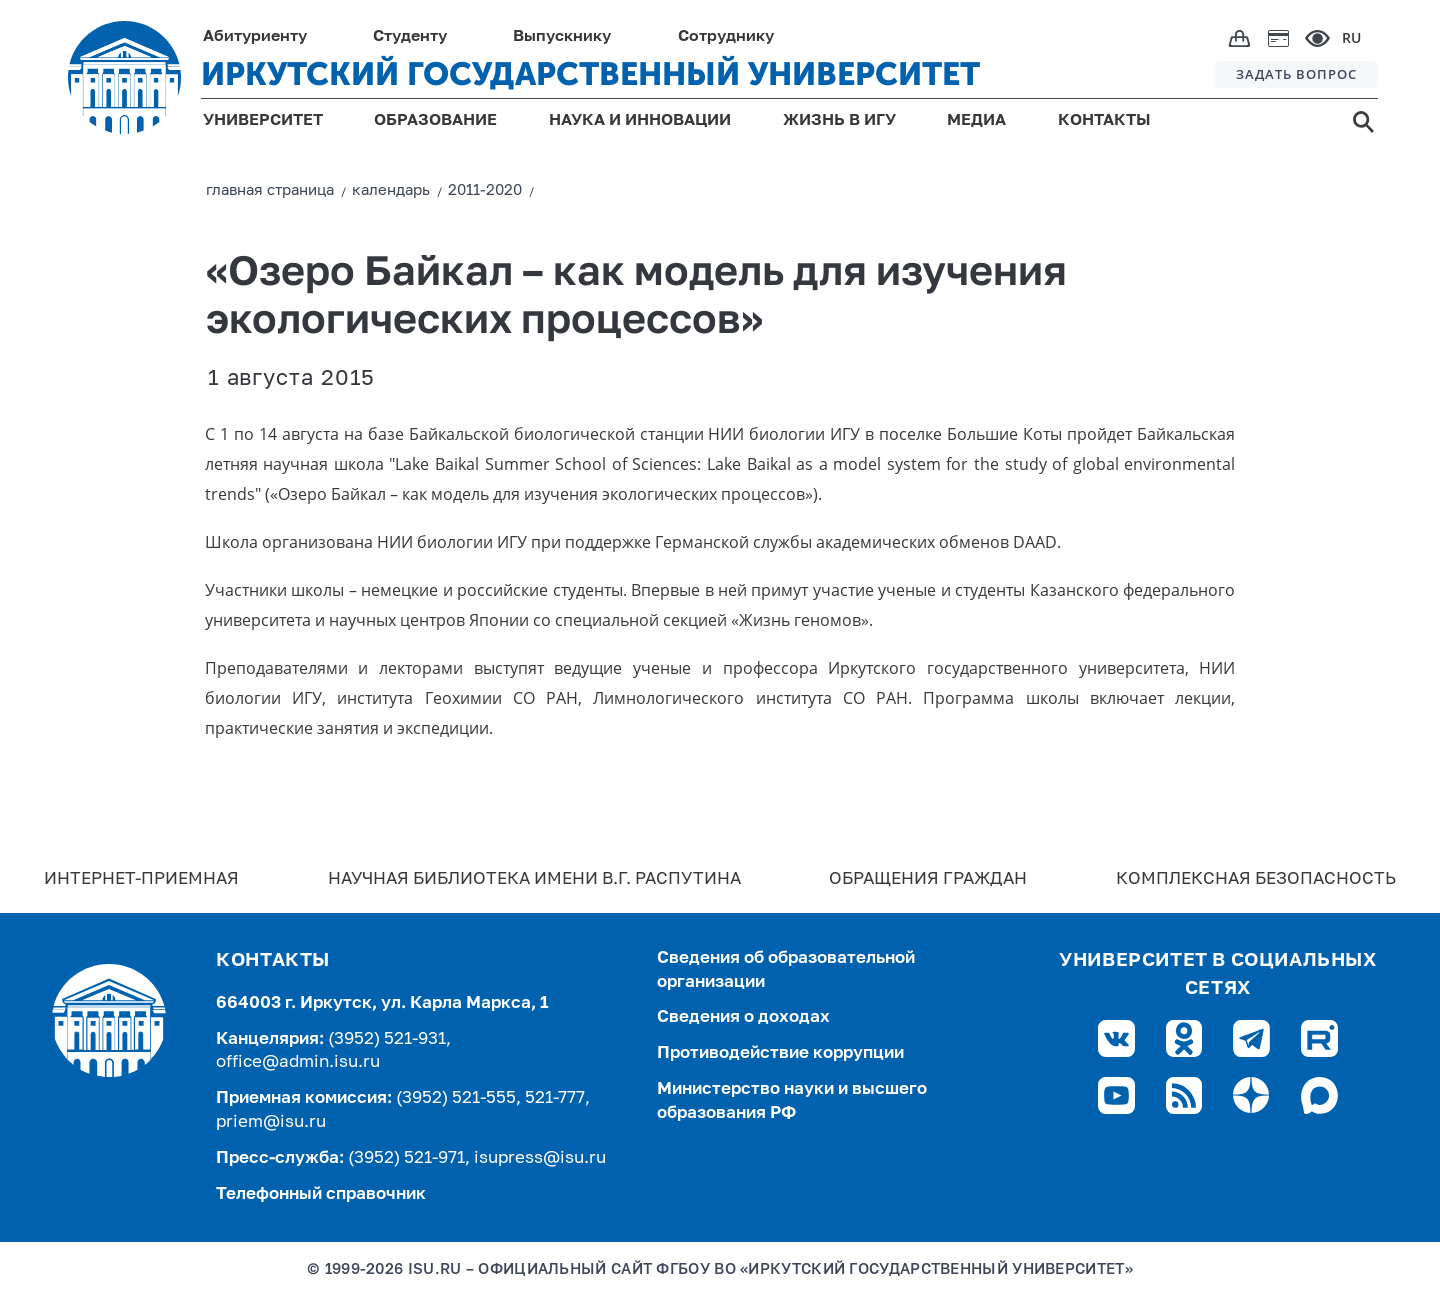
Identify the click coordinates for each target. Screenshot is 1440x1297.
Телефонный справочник (321, 1194)
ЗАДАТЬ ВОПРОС (1296, 74)
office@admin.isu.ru (298, 1062)
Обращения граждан (928, 879)
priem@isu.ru (271, 1122)
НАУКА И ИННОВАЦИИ (640, 121)
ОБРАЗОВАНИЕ (435, 121)
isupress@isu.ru (540, 1158)
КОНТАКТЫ (1104, 121)
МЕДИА (976, 121)
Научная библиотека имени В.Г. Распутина (534, 879)
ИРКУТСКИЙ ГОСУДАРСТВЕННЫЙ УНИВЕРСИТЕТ (590, 74)
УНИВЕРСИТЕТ (263, 121)
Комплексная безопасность (1256, 879)
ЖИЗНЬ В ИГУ (839, 121)
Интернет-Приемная (141, 879)
